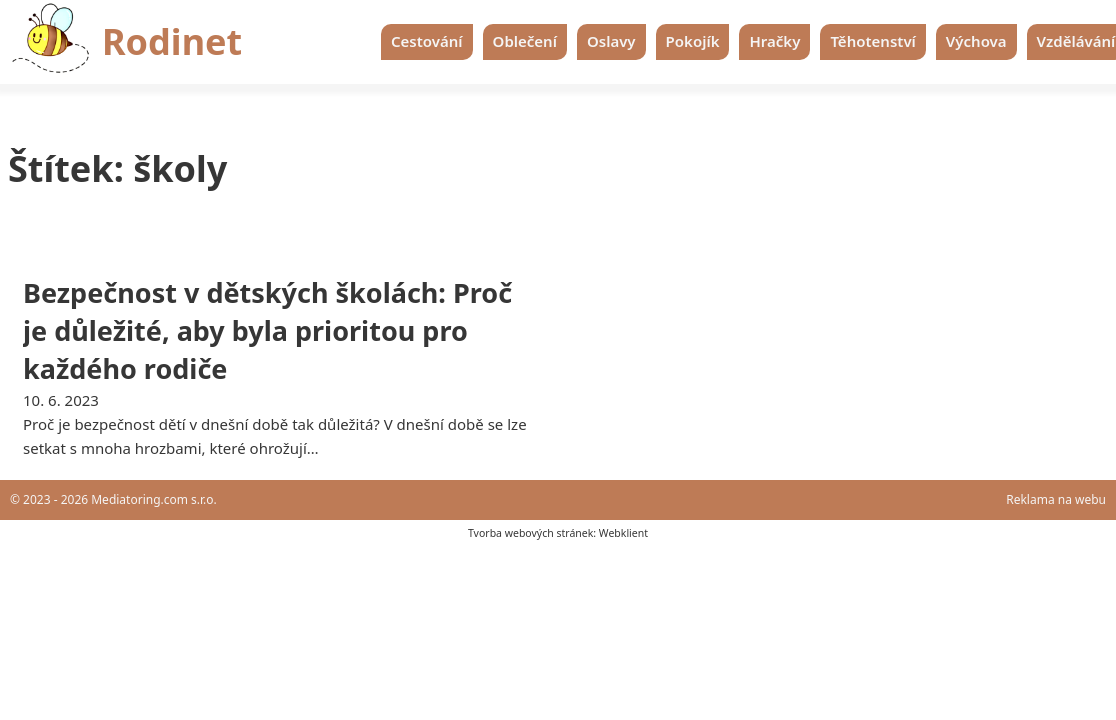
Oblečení (525, 41)
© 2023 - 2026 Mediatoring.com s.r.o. (113, 499)
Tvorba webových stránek (530, 533)
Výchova (976, 41)
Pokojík (693, 41)
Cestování (427, 41)
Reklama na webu (1056, 499)
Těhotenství (872, 41)
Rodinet (172, 41)
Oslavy (611, 41)
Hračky (774, 41)
